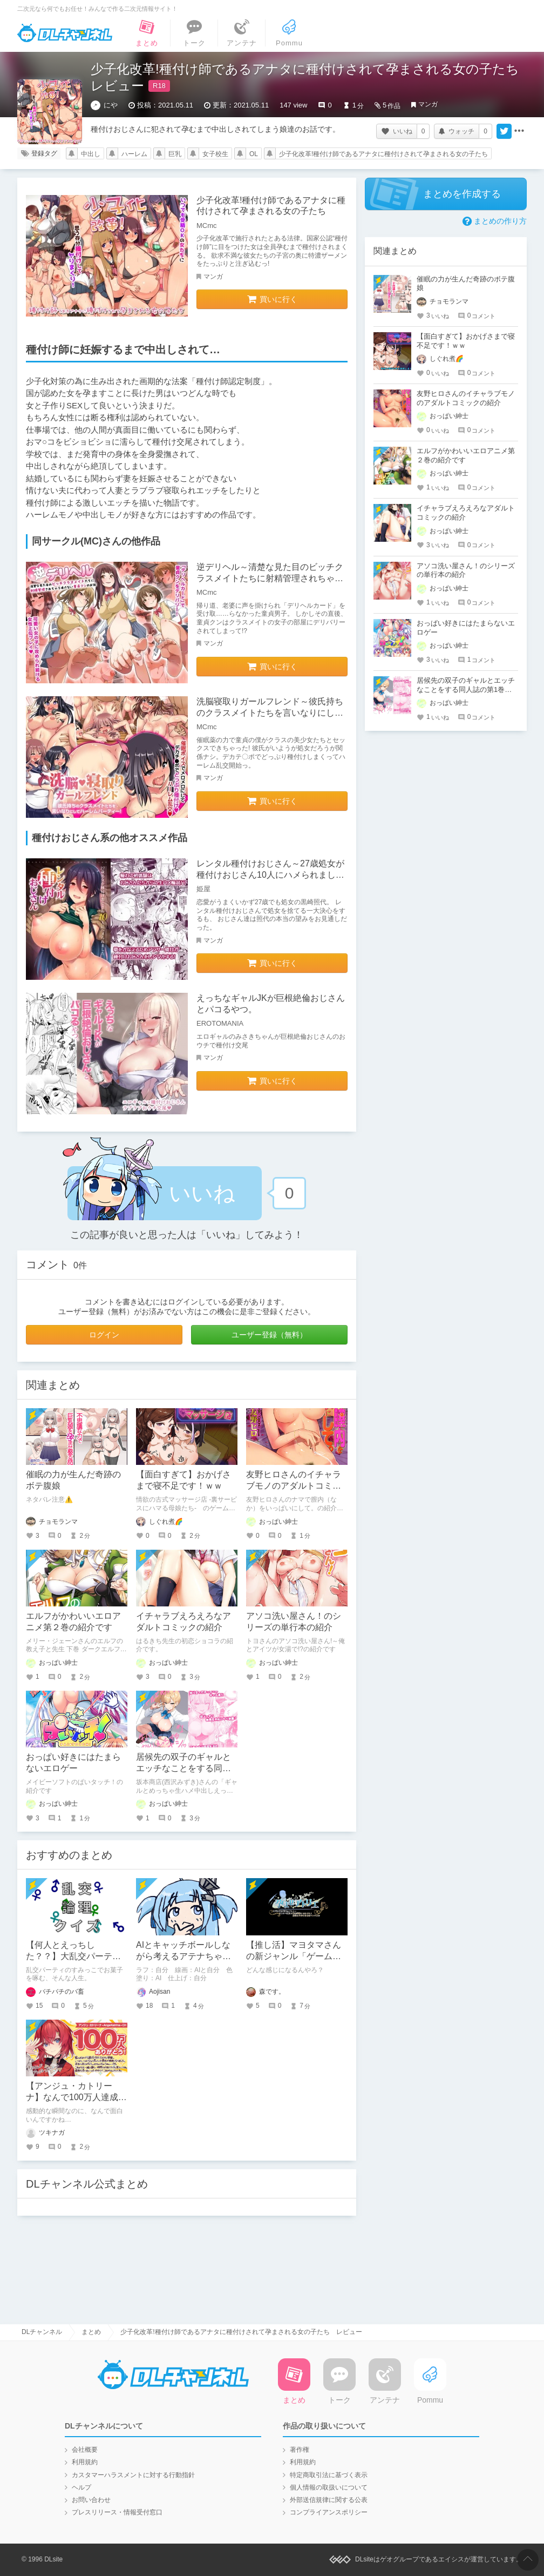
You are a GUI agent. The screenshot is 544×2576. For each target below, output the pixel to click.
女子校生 (215, 154)
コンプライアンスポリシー (329, 2512)
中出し (90, 154)
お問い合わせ (91, 2500)
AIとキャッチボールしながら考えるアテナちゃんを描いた (183, 1956)
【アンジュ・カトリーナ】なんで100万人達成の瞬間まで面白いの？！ (76, 2097)
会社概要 (85, 2449)
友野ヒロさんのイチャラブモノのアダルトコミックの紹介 (293, 1486)
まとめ (91, 2332)
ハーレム (134, 154)
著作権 (299, 2449)
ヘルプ (81, 2487)
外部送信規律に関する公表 (329, 2500)
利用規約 (85, 2462)
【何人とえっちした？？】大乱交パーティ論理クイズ (73, 1956)
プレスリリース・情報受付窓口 (117, 2512)
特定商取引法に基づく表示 (329, 2475)
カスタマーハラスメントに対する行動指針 (133, 2475)
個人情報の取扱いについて (329, 2487)
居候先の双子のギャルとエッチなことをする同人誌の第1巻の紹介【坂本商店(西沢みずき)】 (466, 689)
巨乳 (174, 154)
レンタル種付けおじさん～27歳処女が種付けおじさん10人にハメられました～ (270, 875)
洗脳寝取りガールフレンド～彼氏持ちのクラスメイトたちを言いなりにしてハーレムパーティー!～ (269, 713)
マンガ (428, 104)
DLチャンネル (64, 33)
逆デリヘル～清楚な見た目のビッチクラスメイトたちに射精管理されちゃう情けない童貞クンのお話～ (269, 578)
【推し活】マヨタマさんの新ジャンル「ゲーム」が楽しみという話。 (293, 1956)
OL (253, 154)
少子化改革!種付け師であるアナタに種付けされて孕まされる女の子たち (383, 154)
